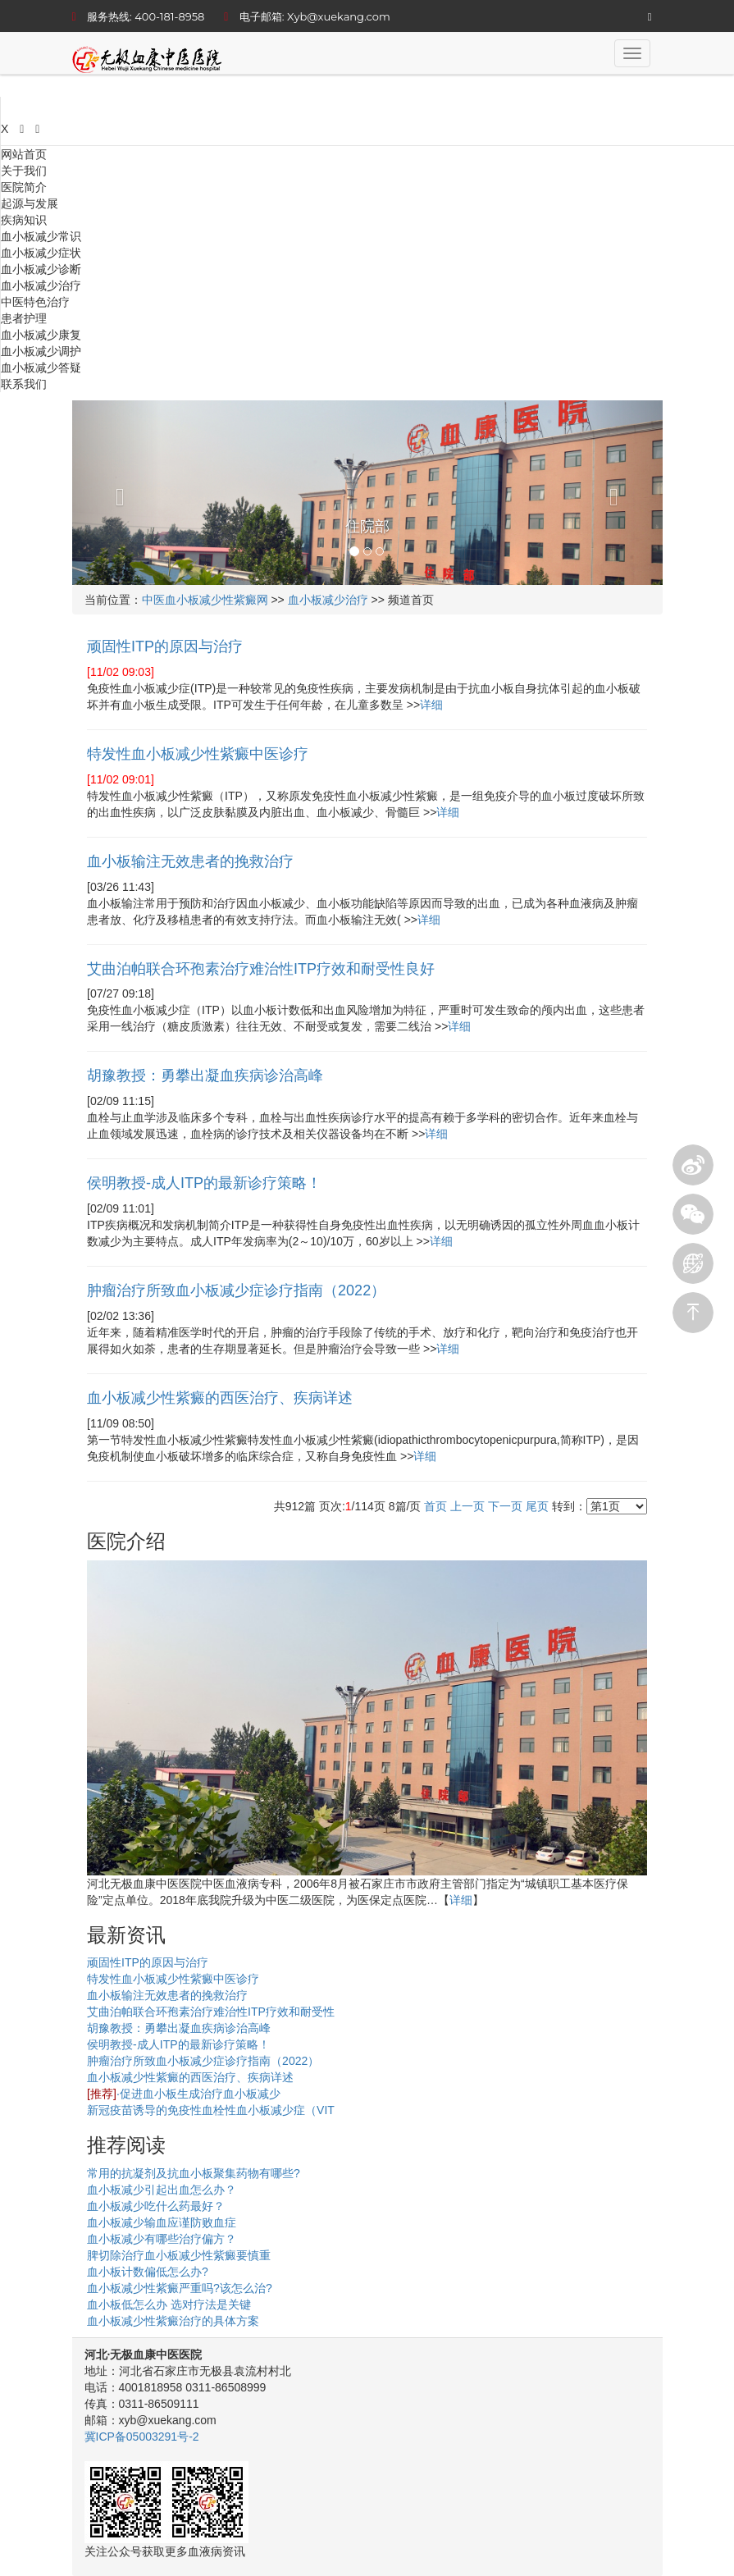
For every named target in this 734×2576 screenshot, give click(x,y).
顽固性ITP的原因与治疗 (147, 1962)
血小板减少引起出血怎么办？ (161, 2189)
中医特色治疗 (35, 301)
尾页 (537, 1506)
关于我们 (24, 170)
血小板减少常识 (41, 236)
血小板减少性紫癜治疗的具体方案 (173, 2320)
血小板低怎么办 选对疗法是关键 (169, 2304)
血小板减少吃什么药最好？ (156, 2206)
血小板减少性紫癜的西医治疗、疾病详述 (190, 2077)
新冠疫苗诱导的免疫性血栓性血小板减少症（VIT (211, 2110)
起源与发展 (29, 203)
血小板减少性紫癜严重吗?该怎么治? (179, 2288)
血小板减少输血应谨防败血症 (161, 2222)
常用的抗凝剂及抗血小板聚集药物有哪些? (193, 2173)
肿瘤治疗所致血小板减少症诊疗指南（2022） (203, 2060)
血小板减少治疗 (41, 285)
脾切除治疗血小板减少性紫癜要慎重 (179, 2255)
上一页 (467, 1506)
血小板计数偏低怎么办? (147, 2271)
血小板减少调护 (41, 351)
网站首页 (24, 154)
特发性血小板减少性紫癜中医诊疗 (173, 1978)
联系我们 (24, 384)
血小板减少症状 (41, 252)
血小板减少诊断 (41, 269)
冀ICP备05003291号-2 (141, 2436)
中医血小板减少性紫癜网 (205, 599)
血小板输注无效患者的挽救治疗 (167, 1995)
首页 (435, 1506)
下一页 (505, 1506)
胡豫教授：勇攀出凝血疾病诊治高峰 (179, 2028)
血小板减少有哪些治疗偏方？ (161, 2238)
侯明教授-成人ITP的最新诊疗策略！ (178, 2044)
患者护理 (24, 318)
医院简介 (24, 187)
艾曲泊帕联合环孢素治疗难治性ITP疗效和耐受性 (211, 2011)
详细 (431, 704)
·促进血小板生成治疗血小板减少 (183, 2093)
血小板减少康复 (41, 334)
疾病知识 (24, 219)
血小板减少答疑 (41, 367)
